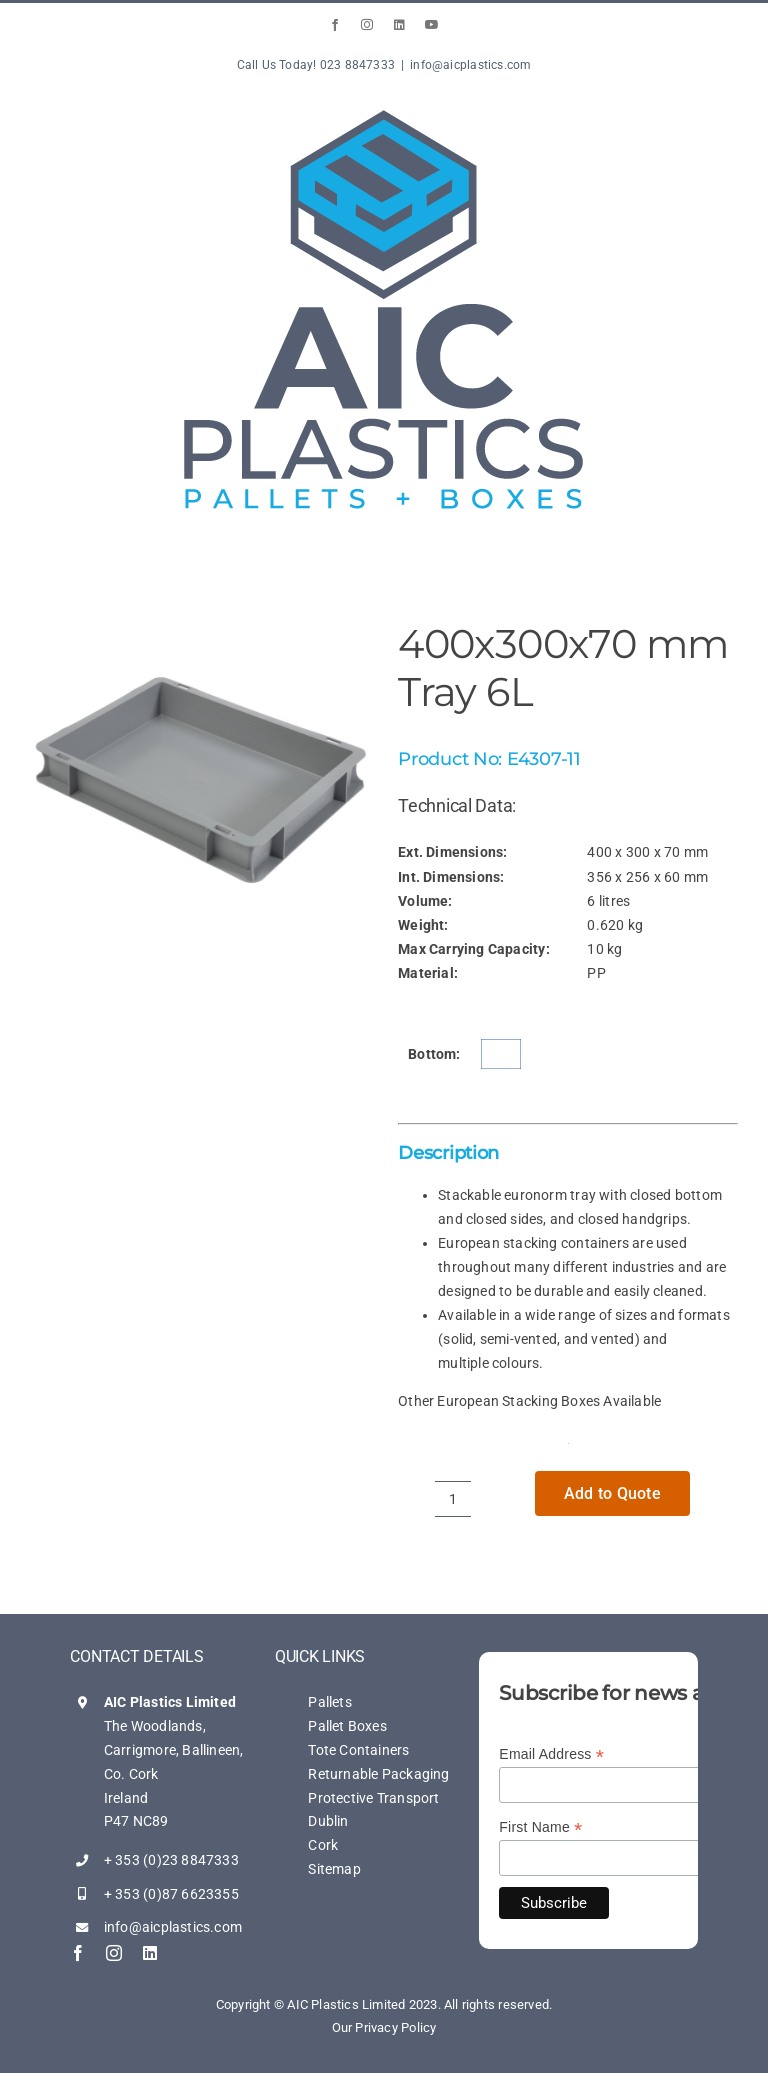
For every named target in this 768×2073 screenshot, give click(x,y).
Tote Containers (358, 1750)
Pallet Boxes (347, 1726)
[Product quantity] (453, 1499)
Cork (323, 1845)
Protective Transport (373, 1798)
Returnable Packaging (378, 1774)
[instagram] (114, 1953)
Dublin (328, 1821)
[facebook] (78, 1953)
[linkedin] (150, 1953)
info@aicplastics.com (470, 65)
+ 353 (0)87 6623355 (171, 1894)
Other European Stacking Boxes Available (529, 1401)
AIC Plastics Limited (170, 1702)
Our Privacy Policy (384, 2027)
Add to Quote (612, 1493)
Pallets (329, 1702)
